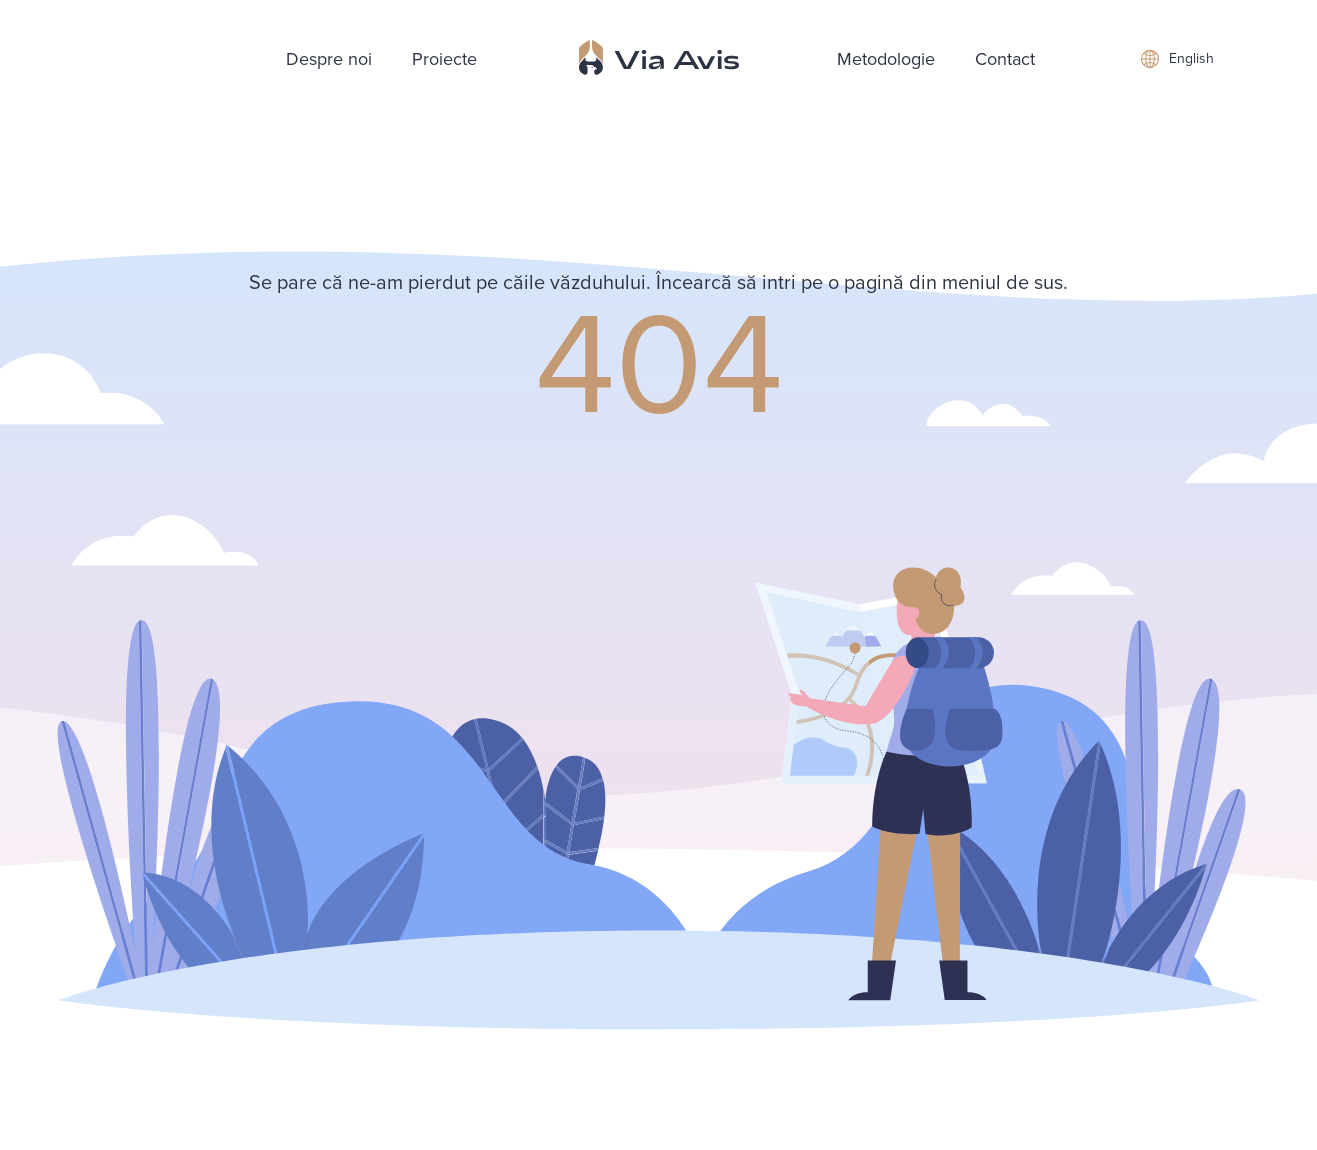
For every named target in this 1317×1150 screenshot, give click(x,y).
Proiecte (444, 59)
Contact (1005, 59)
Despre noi (329, 59)
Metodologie (886, 59)
